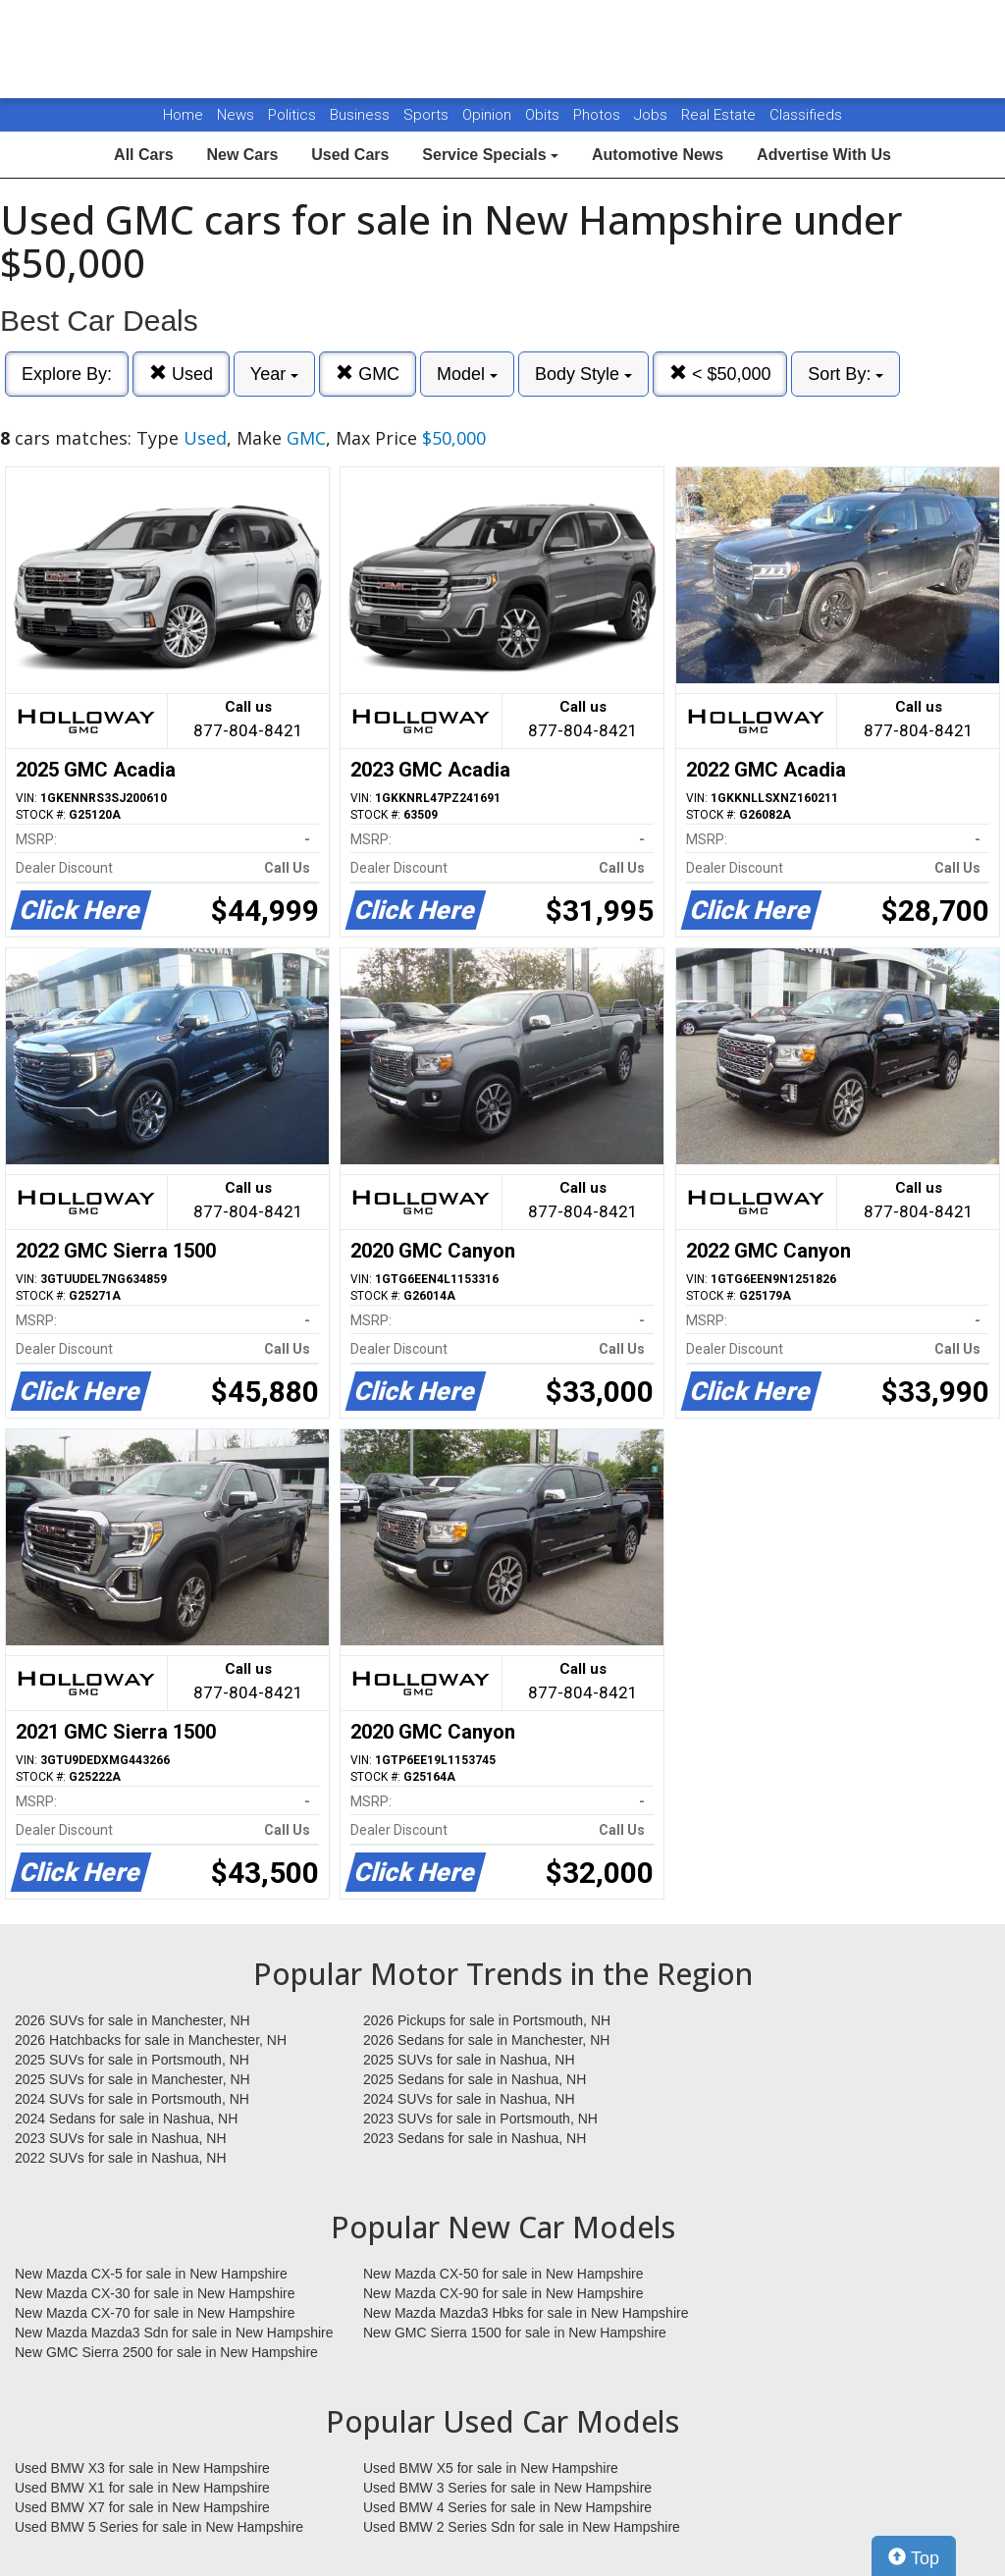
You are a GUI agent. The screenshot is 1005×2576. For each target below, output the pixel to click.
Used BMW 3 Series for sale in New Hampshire (507, 2488)
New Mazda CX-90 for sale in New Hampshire (503, 2293)
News (235, 115)
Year (274, 374)
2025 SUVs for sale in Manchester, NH (132, 2079)
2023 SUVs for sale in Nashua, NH (121, 2138)
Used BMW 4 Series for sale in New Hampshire (507, 2507)
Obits (544, 115)
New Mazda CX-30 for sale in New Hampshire (155, 2293)
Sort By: (845, 374)
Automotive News (657, 154)
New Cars (242, 154)
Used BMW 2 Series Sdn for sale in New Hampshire (521, 2527)
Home (183, 115)
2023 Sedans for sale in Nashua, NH (474, 2138)
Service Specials (490, 154)
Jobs (652, 115)
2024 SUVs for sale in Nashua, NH (469, 2099)
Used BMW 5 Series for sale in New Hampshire (159, 2527)
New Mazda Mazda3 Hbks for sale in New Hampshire (525, 2313)
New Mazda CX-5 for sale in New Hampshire (151, 2273)
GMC (367, 373)
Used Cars (350, 154)
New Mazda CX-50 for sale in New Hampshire (503, 2273)
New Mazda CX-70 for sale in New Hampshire (155, 2313)
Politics (292, 115)
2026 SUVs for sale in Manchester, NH (132, 2020)
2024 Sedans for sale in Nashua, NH (126, 2118)
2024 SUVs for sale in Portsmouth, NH (132, 2099)
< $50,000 (720, 373)
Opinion (488, 115)
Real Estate (720, 115)
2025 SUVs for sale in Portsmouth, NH (132, 2059)
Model (467, 374)
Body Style (583, 374)
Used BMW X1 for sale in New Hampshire (142, 2488)
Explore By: (67, 374)
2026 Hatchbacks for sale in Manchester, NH (151, 2040)
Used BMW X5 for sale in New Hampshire (490, 2468)
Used (181, 373)
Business (362, 115)
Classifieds (805, 115)
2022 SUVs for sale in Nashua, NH (121, 2158)
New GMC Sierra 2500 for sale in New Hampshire (166, 2352)
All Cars (143, 154)
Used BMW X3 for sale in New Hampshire (142, 2468)
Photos (598, 115)
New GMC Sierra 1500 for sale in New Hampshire (514, 2332)
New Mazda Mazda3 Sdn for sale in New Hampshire (174, 2332)
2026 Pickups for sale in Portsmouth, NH (486, 2020)
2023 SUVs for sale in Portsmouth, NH (480, 2118)
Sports (427, 115)
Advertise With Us (824, 154)
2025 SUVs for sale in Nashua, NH (469, 2059)
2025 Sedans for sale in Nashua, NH (474, 2079)
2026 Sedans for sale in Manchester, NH (486, 2040)
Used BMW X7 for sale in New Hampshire (142, 2507)
